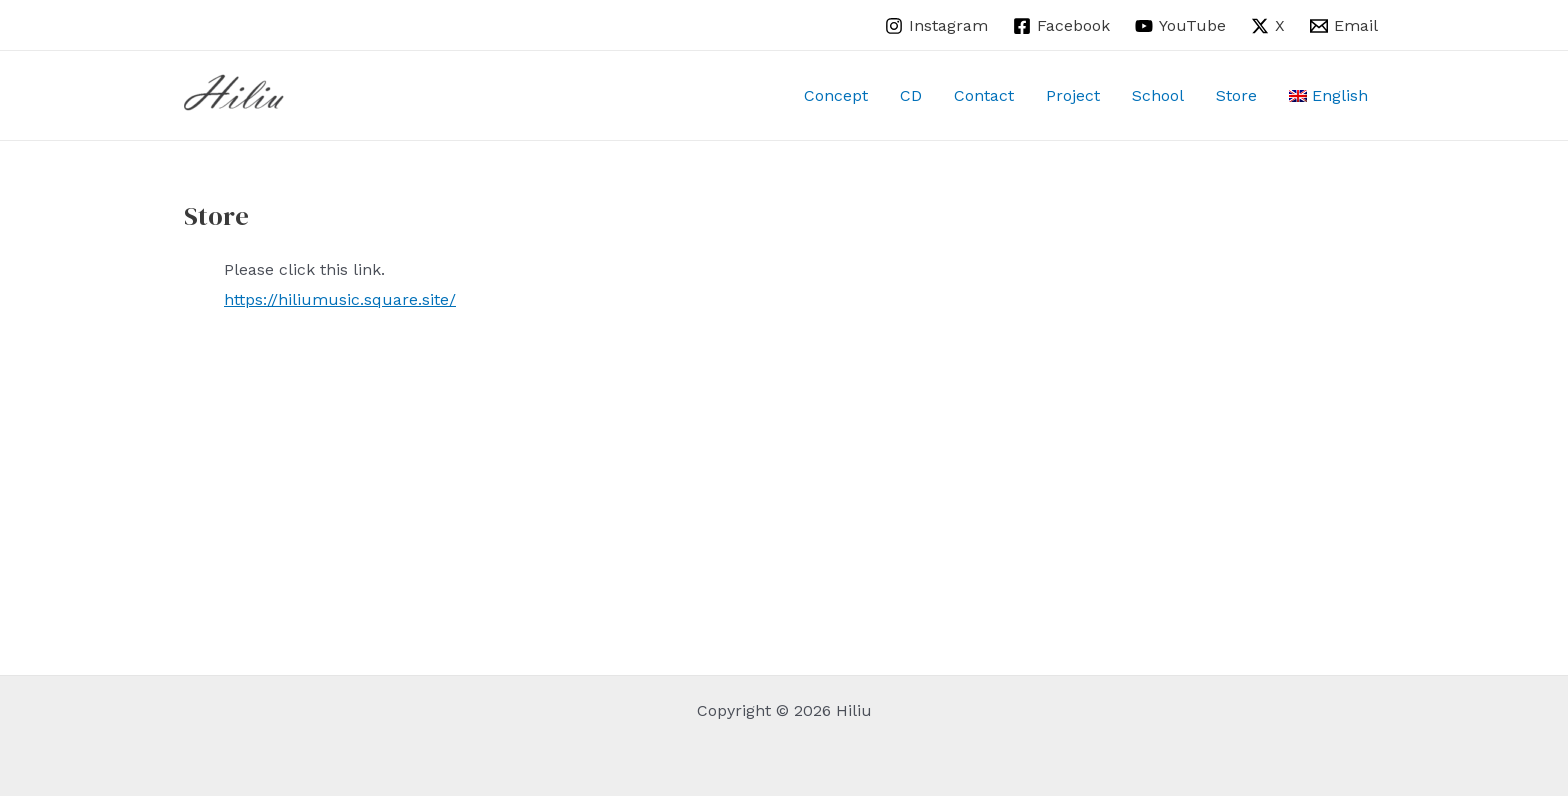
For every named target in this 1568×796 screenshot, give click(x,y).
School (1158, 95)
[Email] (1343, 26)
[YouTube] (1181, 26)
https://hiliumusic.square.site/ (340, 299)
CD (911, 95)
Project (1073, 95)
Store (1236, 95)
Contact (984, 95)
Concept (836, 95)
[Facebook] (1062, 26)
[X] (1267, 26)
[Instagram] (937, 26)
